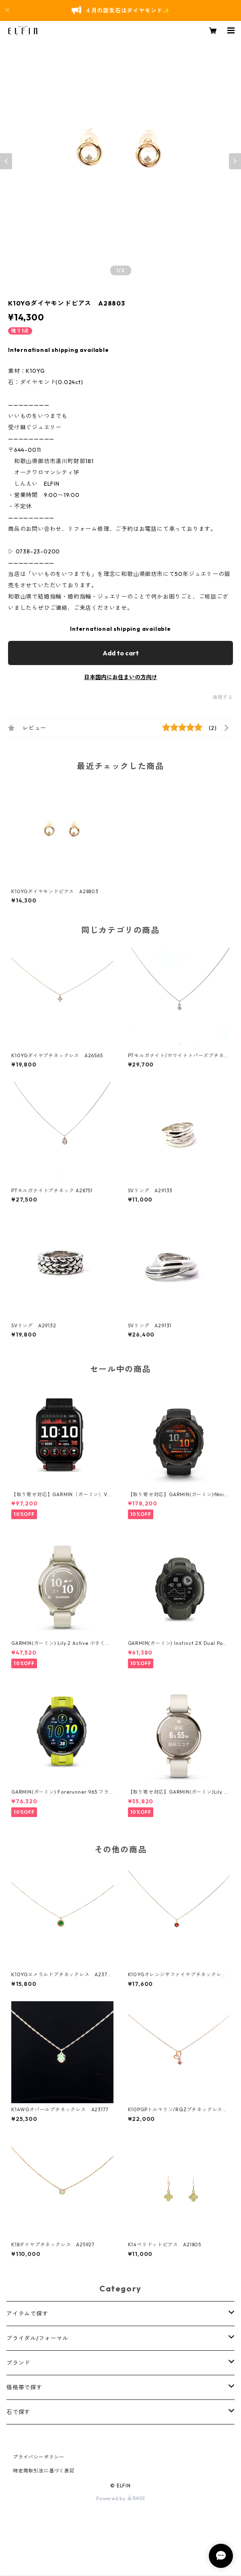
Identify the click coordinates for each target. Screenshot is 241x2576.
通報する (222, 697)
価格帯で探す (24, 2387)
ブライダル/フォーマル (37, 2338)
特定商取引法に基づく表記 (44, 2471)
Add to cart (121, 653)
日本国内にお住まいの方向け (120, 677)
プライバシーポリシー (38, 2457)
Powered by (120, 2498)
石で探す (18, 2412)
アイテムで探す (27, 2313)
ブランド (18, 2362)
